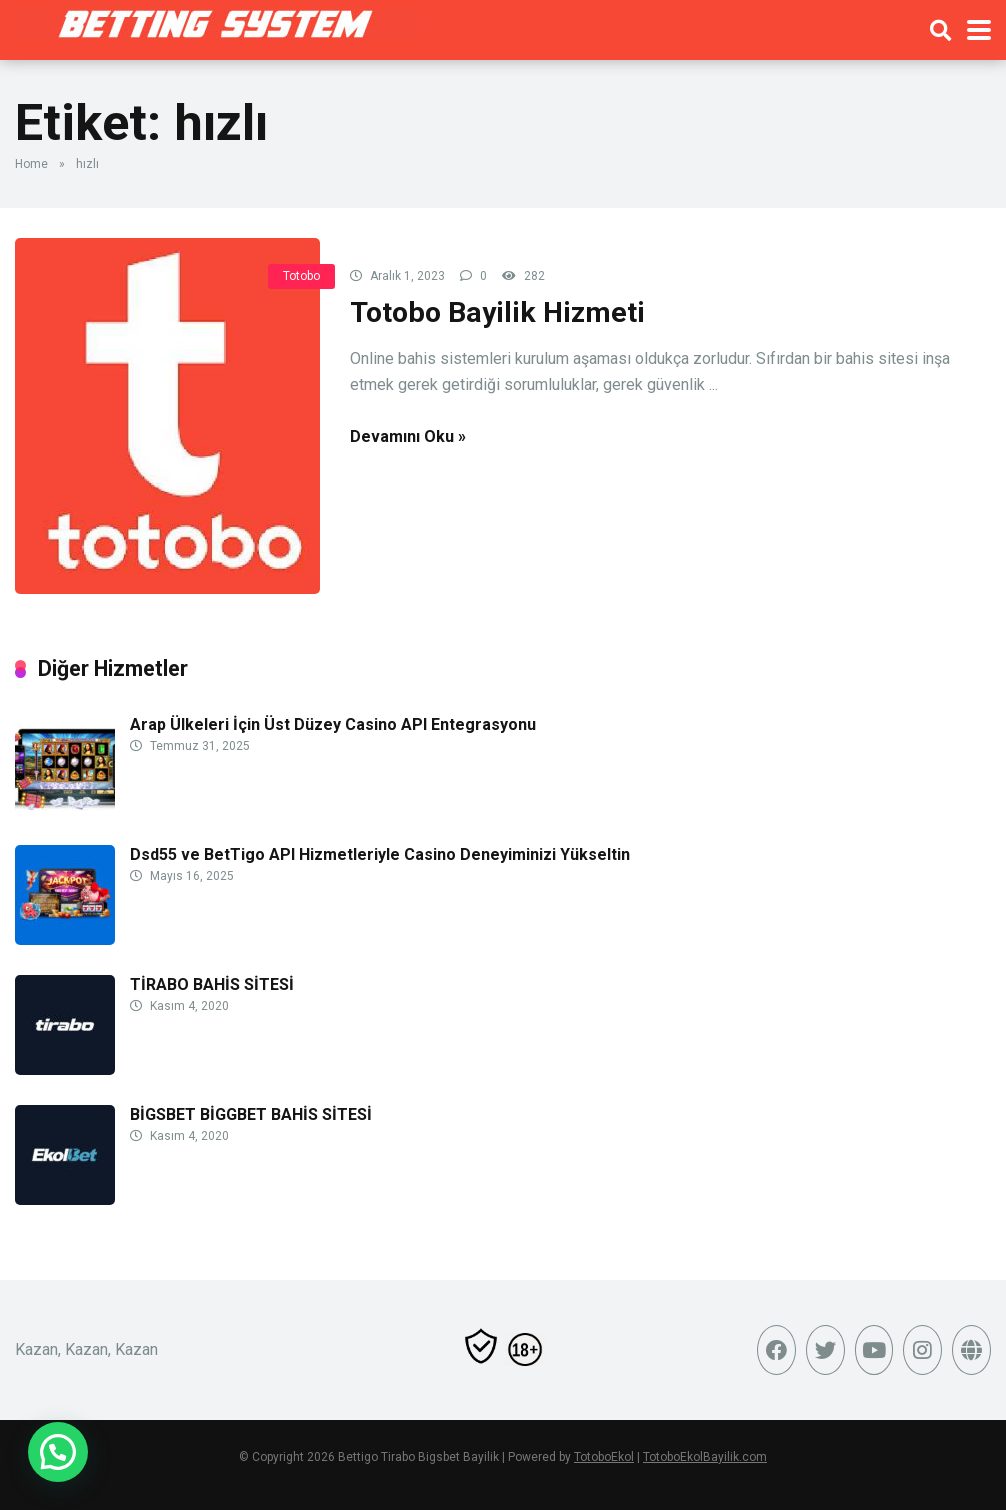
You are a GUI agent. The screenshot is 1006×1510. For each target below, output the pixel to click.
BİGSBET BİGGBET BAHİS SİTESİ (251, 1114)
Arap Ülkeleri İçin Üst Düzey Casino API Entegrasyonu (333, 724)
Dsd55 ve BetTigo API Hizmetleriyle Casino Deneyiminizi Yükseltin (380, 854)
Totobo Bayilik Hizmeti (497, 312)
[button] (58, 1452)
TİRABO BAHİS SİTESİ (212, 984)
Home (31, 164)
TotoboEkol (604, 1457)
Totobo (301, 276)
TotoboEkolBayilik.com (705, 1457)
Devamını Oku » (408, 436)
